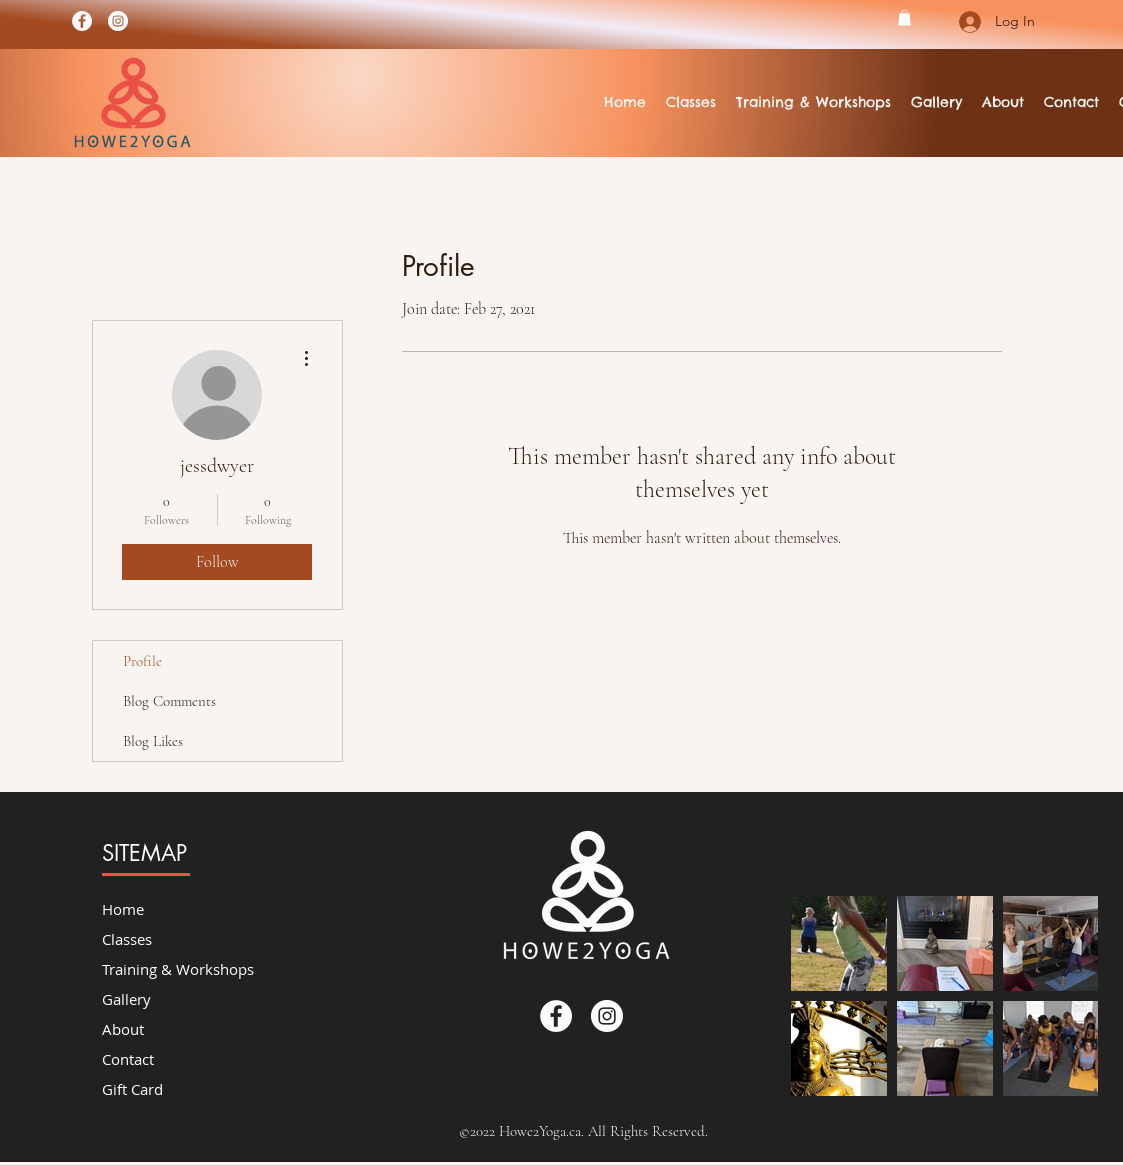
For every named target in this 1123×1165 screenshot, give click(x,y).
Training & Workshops (178, 969)
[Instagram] (118, 21)
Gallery (126, 999)
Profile (142, 661)
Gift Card (132, 1089)
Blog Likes (153, 741)
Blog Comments (169, 701)
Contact (128, 1059)
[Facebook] (82, 21)
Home (123, 909)
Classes (127, 939)
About (123, 1029)
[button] (904, 18)
